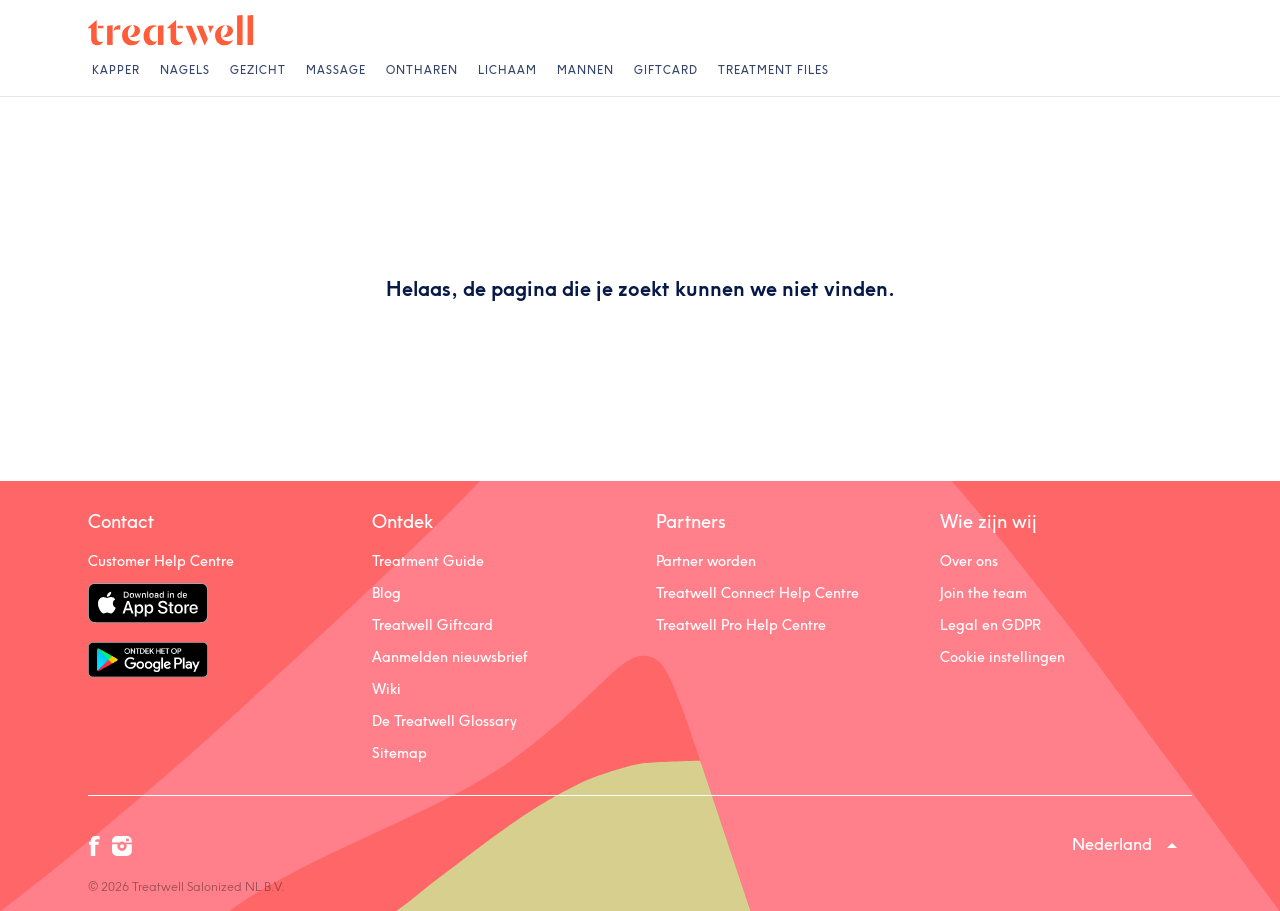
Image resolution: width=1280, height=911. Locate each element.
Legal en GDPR (990, 625)
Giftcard (666, 70)
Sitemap (399, 753)
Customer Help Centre (161, 561)
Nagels (185, 70)
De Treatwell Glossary (444, 721)
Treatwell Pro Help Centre (741, 625)
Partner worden (706, 561)
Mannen (585, 70)
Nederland (1112, 844)
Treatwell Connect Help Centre (757, 593)
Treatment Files (773, 70)
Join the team (983, 593)
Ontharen (422, 70)
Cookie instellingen (1002, 657)
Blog (386, 593)
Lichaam (507, 70)
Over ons (969, 561)
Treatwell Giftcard (432, 625)
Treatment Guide (428, 561)
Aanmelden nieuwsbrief (450, 657)
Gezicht (258, 70)
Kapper (116, 70)
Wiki (386, 689)
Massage (336, 70)
